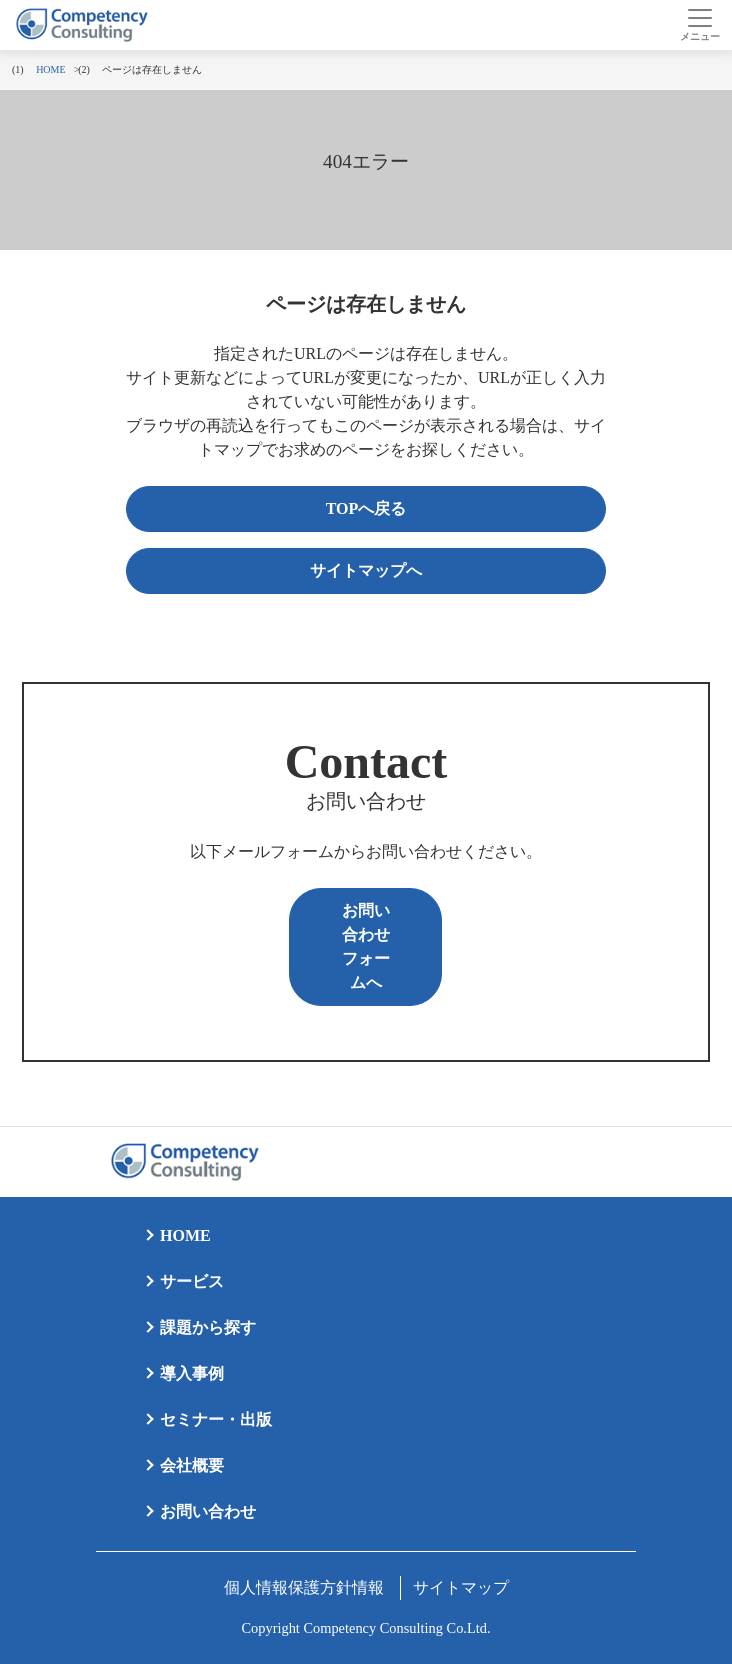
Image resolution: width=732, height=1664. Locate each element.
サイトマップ (461, 1587)
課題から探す (208, 1327)
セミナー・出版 (216, 1419)
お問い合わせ (208, 1511)
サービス (192, 1281)
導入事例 (192, 1373)
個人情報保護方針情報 (304, 1587)
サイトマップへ (366, 570)
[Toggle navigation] (699, 25)
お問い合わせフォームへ (366, 946)
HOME (185, 1235)
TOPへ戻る (366, 508)
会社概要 (192, 1465)
